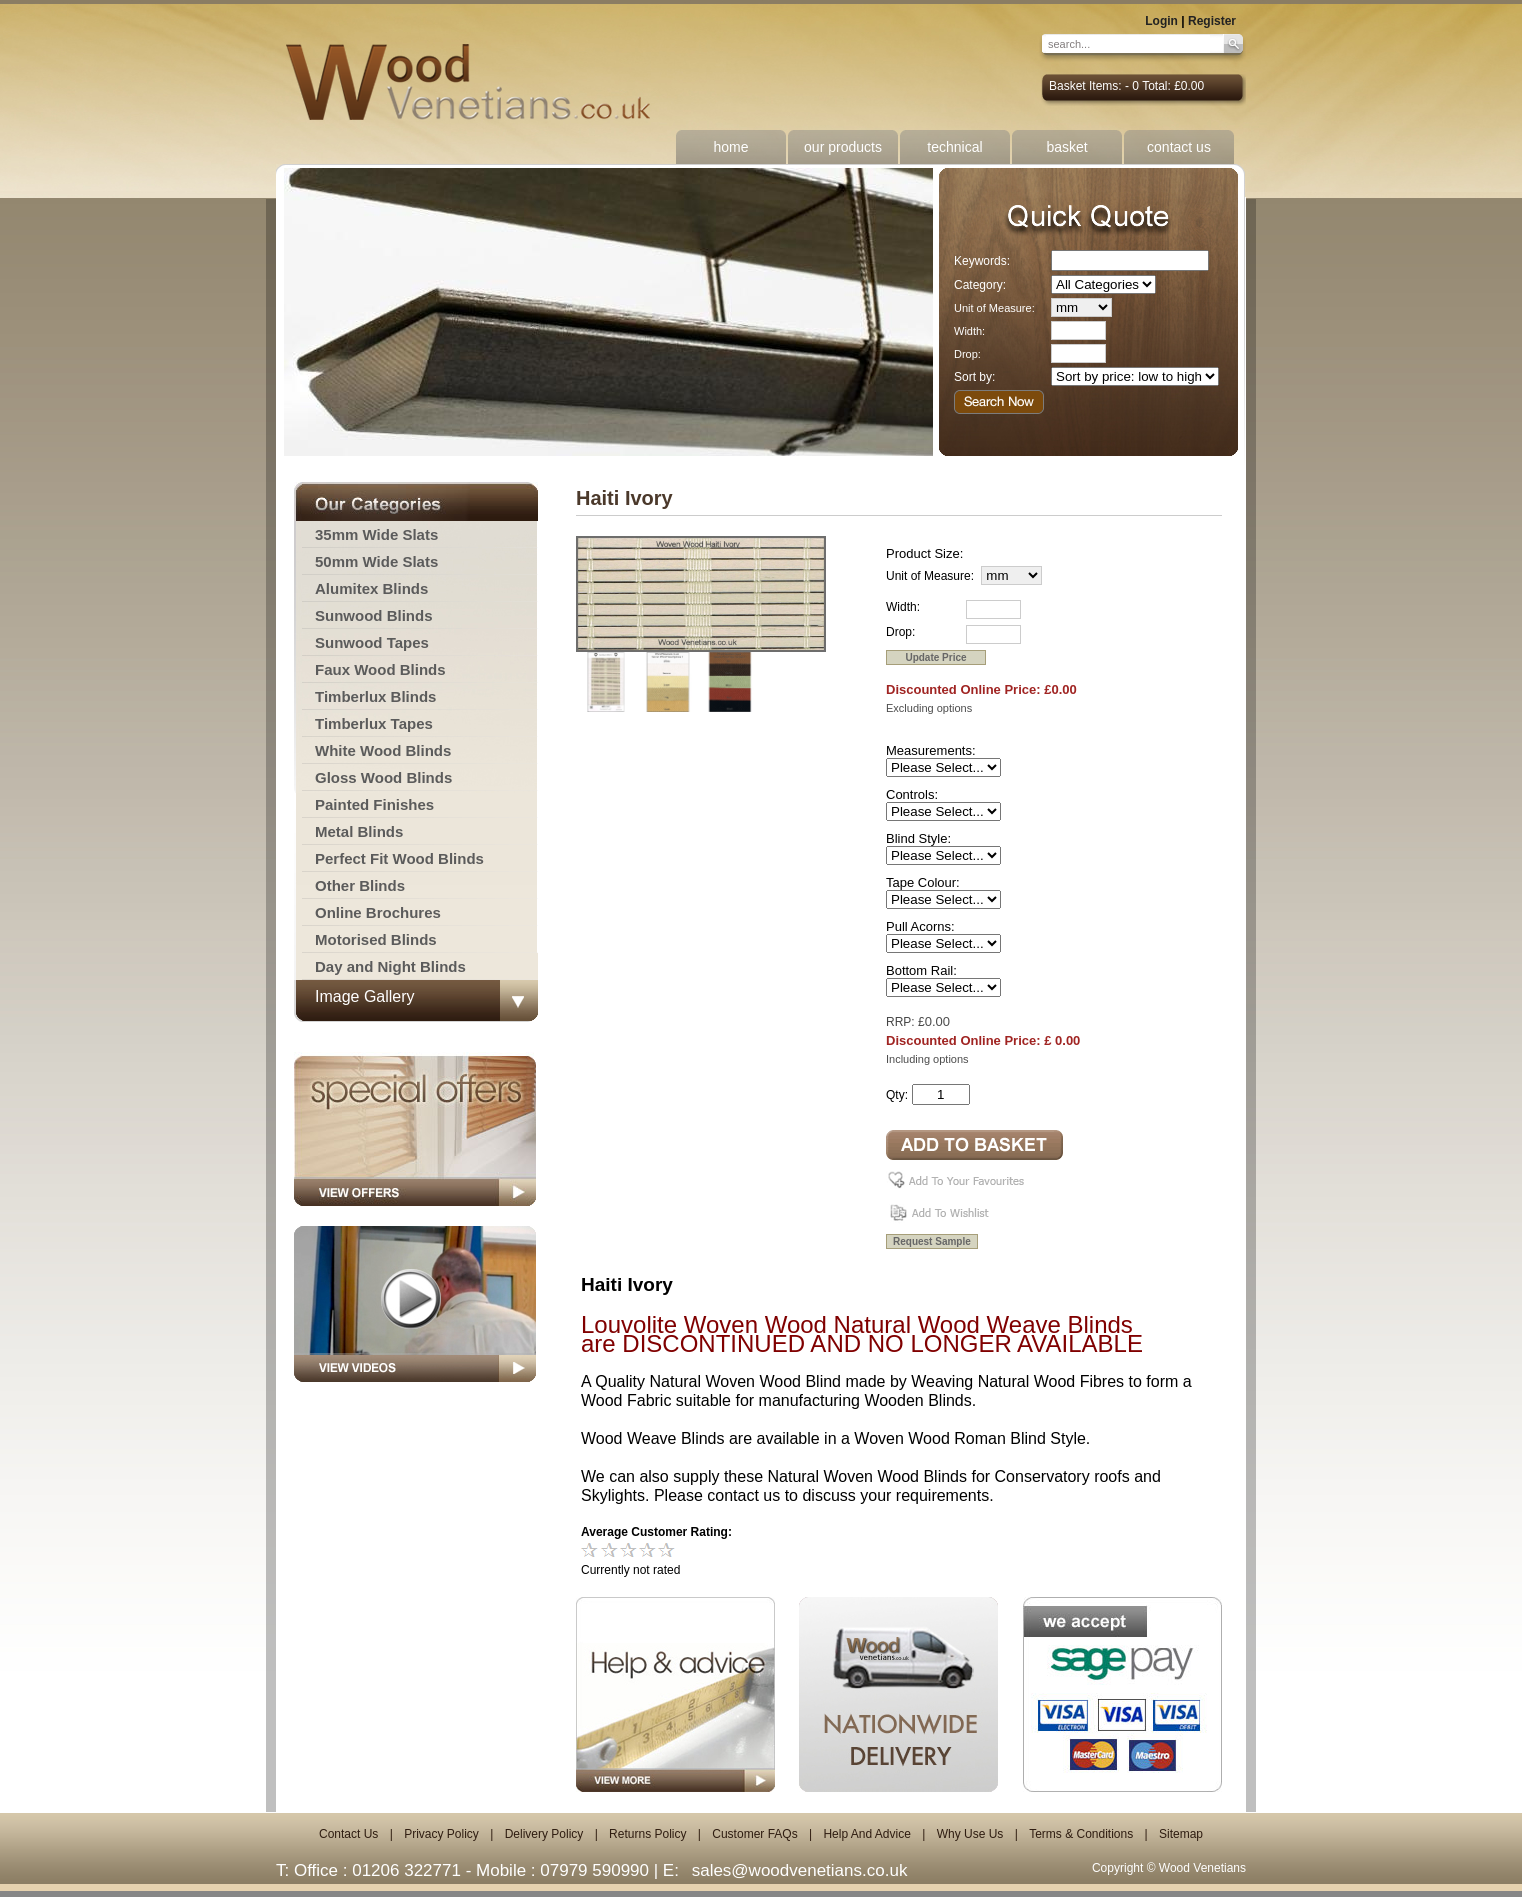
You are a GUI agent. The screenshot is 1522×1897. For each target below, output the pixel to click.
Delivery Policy (544, 1834)
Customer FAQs (754, 1834)
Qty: (897, 1095)
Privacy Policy (441, 1834)
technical (954, 147)
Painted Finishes (374, 804)
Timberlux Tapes (374, 723)
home (730, 147)
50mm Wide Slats (376, 561)
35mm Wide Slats (376, 534)
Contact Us (348, 1834)
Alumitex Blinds (371, 588)
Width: (969, 331)
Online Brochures (378, 912)
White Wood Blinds (383, 750)
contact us (1179, 147)
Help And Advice (866, 1834)
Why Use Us (970, 1834)
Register (1212, 21)
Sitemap (1181, 1834)
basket (1066, 147)
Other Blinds (360, 885)
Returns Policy (647, 1834)
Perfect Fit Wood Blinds (399, 858)
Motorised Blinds (376, 939)
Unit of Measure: (994, 308)
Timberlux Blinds (375, 696)
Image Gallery (365, 996)
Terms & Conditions (1081, 1834)
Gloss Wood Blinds (383, 777)
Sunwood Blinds (374, 615)
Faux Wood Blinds (380, 669)
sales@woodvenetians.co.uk (800, 1870)
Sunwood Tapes (372, 642)
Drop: (967, 354)
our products (843, 147)
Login (1161, 21)
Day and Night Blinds (390, 966)
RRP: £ (905, 1022)
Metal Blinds (359, 831)
